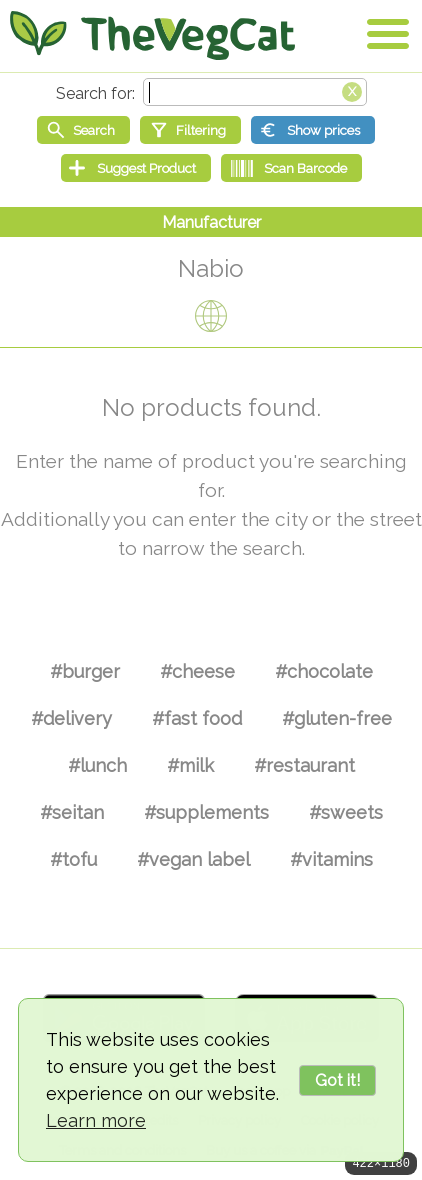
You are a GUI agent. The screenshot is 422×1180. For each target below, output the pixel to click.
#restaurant (304, 765)
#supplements (206, 812)
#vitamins (331, 859)
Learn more (96, 1120)
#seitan (72, 812)
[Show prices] (313, 130)
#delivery (71, 718)
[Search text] (255, 92)
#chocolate (324, 671)
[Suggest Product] (136, 168)
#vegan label (193, 859)
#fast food (197, 718)
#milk (190, 765)
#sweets (346, 812)
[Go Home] (152, 35)
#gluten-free (337, 718)
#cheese (197, 671)
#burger (85, 671)
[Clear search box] (352, 90)
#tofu (73, 859)
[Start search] (83, 130)
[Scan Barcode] (291, 168)
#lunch (97, 765)
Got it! (337, 1080)
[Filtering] (190, 130)
